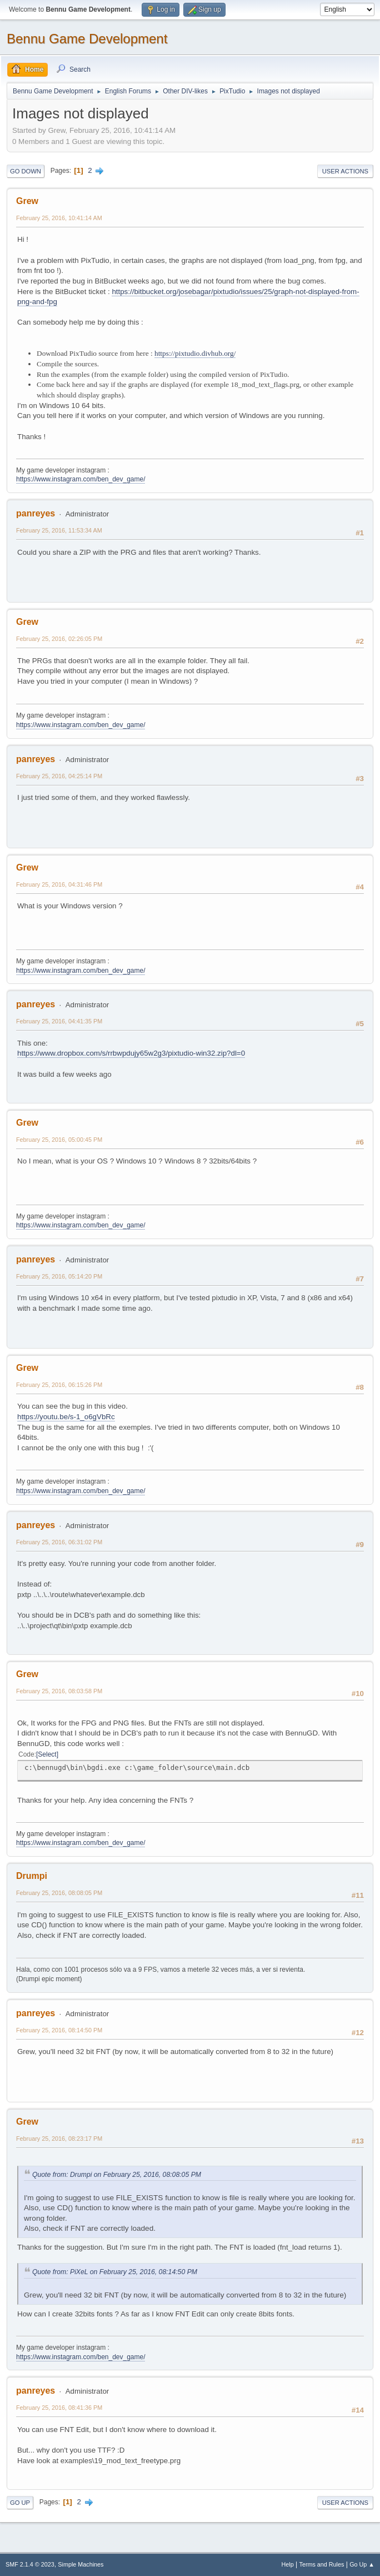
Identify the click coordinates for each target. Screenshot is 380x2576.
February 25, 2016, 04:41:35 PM (59, 1021)
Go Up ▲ (361, 2564)
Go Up (20, 2502)
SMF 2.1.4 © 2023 (30, 2564)
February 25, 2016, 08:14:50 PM (59, 2030)
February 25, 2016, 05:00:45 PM (59, 1139)
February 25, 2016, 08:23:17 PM (59, 2138)
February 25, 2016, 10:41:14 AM (59, 218)
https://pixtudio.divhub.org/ (195, 353)
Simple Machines (80, 2564)
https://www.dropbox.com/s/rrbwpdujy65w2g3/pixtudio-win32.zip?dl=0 (131, 1053)
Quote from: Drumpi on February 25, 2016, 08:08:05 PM (116, 2175)
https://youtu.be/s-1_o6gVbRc (66, 1417)
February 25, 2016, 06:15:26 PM (59, 1384)
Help (288, 2564)
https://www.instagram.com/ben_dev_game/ (80, 479)
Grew (27, 201)
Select (47, 1754)
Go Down (25, 171)
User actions (345, 171)
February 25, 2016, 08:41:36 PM (59, 2407)
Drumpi (31, 1876)
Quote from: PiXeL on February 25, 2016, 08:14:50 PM (114, 2272)
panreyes (35, 513)
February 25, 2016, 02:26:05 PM (59, 638)
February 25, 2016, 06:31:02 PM (59, 1542)
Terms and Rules (321, 2564)
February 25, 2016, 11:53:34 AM (59, 530)
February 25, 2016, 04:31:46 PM (59, 884)
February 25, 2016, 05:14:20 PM (59, 1276)
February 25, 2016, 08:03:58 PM (59, 1691)
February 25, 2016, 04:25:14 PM (59, 776)
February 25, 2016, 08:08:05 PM (59, 1892)
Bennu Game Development (87, 38)
